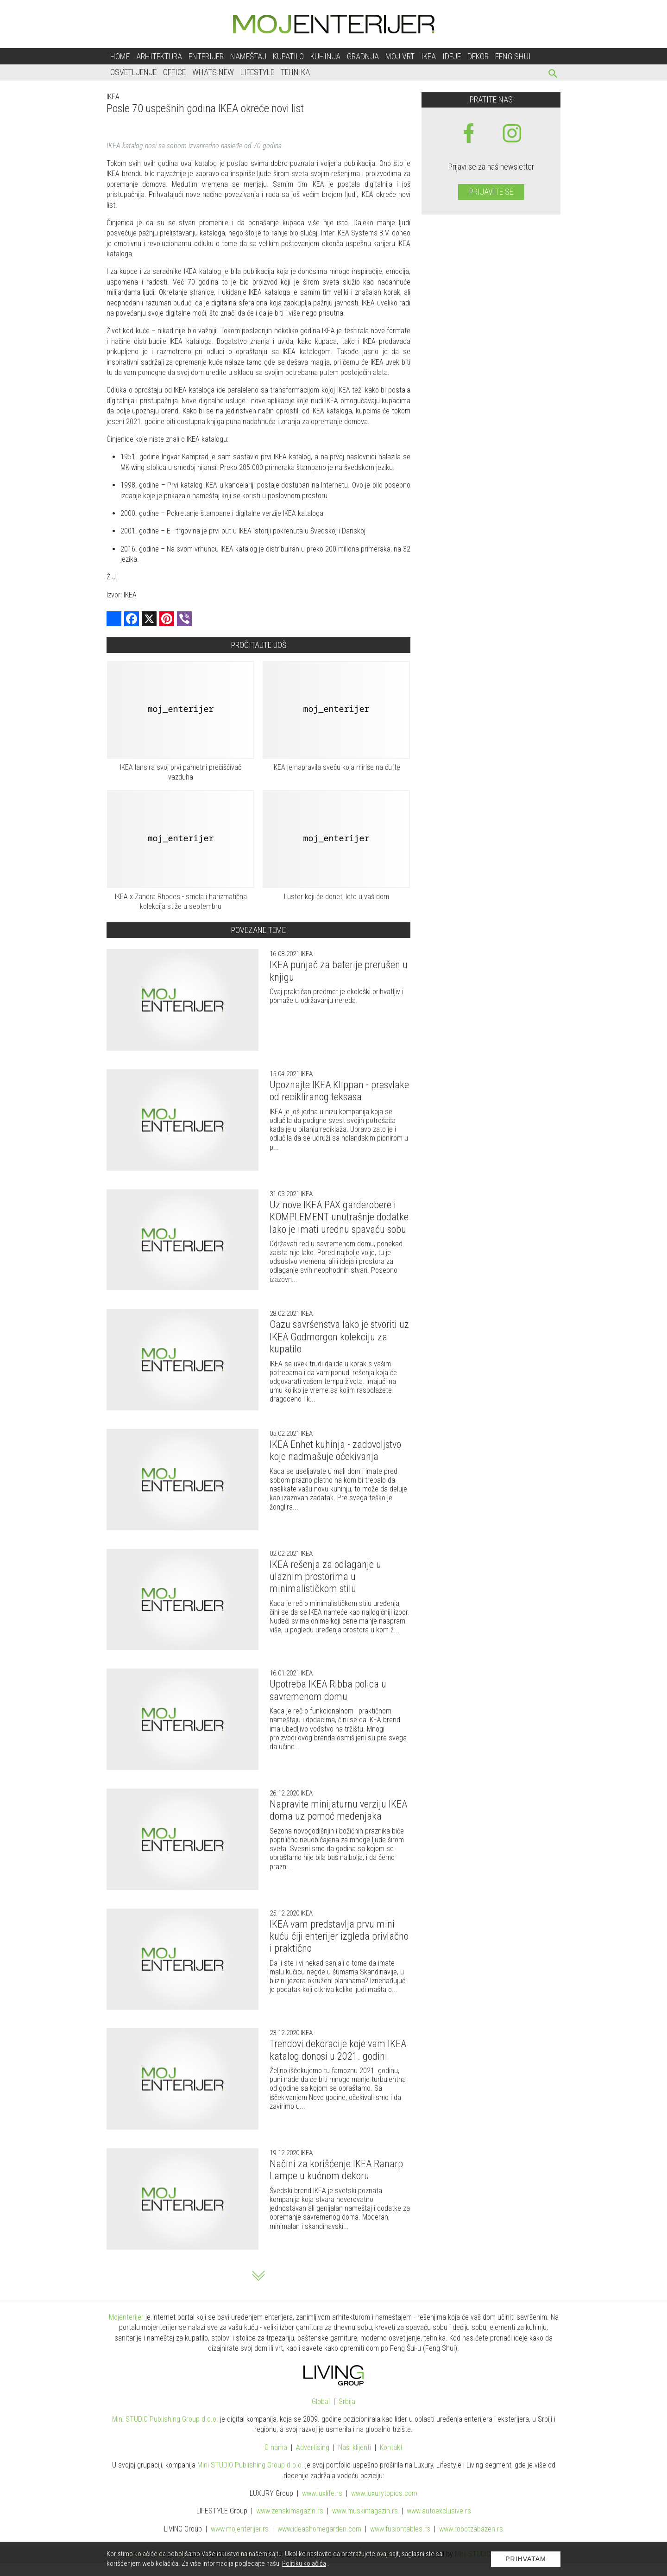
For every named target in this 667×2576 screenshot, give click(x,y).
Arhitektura (159, 56)
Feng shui (513, 56)
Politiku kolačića (304, 2563)
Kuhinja (325, 56)
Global (321, 2401)
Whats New (213, 72)
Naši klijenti (354, 2447)
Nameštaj (248, 56)
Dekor (478, 56)
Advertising (312, 2447)
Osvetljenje (133, 72)
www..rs (322, 2493)
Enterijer (206, 56)
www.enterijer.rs (240, 2529)
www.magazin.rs (289, 2510)
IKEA (113, 96)
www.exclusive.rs (439, 2510)
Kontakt (391, 2447)
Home (120, 56)
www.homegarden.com (319, 2529)
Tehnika (295, 72)
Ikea (428, 56)
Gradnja (363, 56)
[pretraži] (553, 75)
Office (174, 72)
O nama (275, 2447)
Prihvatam (525, 2559)
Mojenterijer (126, 2317)
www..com (384, 2493)
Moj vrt (400, 56)
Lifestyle (257, 72)
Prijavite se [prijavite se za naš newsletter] (491, 192)
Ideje (451, 56)
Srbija (347, 2401)
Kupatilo (288, 56)
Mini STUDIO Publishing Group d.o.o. (165, 2419)
